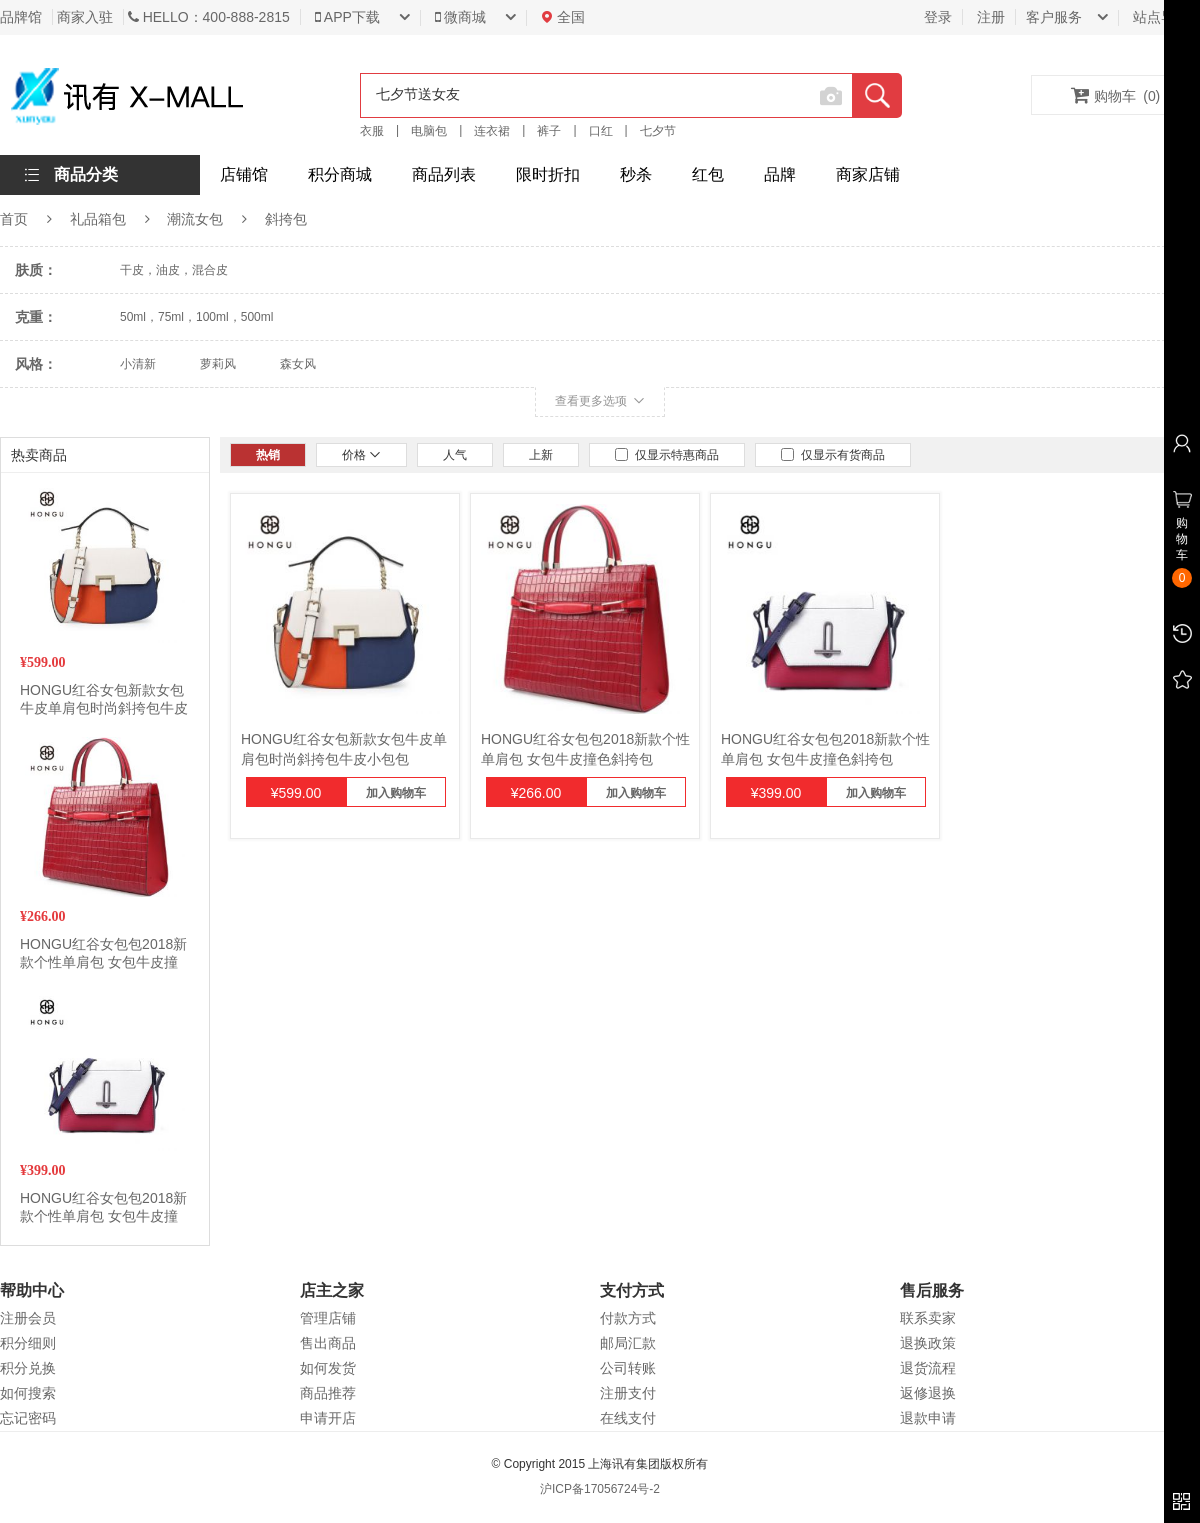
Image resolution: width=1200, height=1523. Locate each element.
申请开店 (328, 1418)
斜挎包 (286, 219)
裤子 (549, 131)
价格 (361, 455)
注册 (991, 17)
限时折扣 (548, 174)
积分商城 (340, 174)
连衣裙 (492, 131)
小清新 (138, 364)
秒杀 (636, 174)
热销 (268, 455)
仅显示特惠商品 (667, 455)
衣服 (372, 131)
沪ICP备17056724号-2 (600, 1489)
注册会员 (28, 1318)
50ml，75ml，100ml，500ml (196, 317)
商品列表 (444, 174)
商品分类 (86, 174)
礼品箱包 (98, 219)
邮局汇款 (628, 1343)
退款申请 (928, 1418)
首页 (14, 219)
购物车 (1116, 95)
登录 (938, 17)
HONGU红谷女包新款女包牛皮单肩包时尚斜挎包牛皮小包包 (104, 708)
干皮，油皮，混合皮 (174, 270)
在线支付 (628, 1418)
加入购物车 (396, 793)
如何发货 (328, 1368)
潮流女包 (195, 219)
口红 (601, 131)
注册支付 (628, 1393)
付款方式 (628, 1318)
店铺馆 (244, 174)
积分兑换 (28, 1368)
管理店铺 (328, 1318)
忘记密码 (28, 1418)
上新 (541, 455)
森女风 (298, 364)
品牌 (780, 174)
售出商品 (328, 1343)
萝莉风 (218, 364)
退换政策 (928, 1343)
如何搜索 (28, 1393)
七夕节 (658, 131)
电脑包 (429, 131)
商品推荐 (328, 1393)
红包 (708, 174)
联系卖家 (928, 1318)
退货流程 (928, 1368)
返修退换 (928, 1393)
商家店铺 (868, 174)
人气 (455, 455)
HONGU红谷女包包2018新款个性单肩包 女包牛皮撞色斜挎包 (103, 962)
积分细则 (28, 1343)
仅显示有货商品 (833, 455)
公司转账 (628, 1368)
